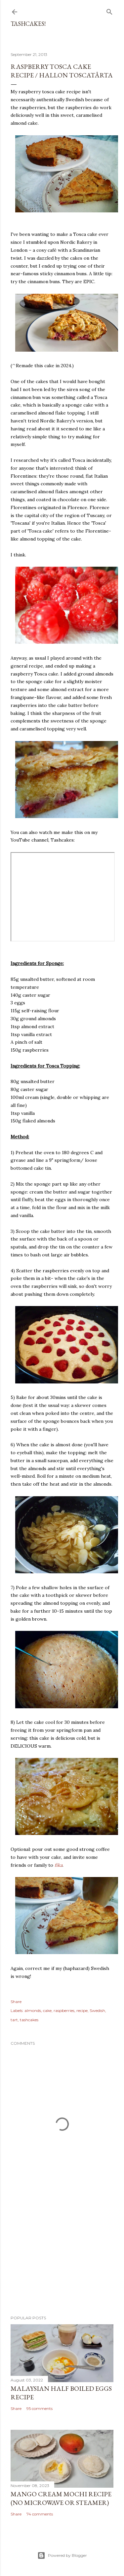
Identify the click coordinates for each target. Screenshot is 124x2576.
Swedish (97, 2010)
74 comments (39, 2513)
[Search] (109, 10)
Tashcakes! (28, 23)
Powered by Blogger (62, 2555)
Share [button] (16, 2001)
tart (14, 2019)
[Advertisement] (62, 2257)
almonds (32, 2010)
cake (47, 2010)
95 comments (39, 2408)
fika (58, 1865)
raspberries (64, 2010)
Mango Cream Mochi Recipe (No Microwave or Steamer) (61, 2498)
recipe (82, 2010)
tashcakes (29, 2019)
